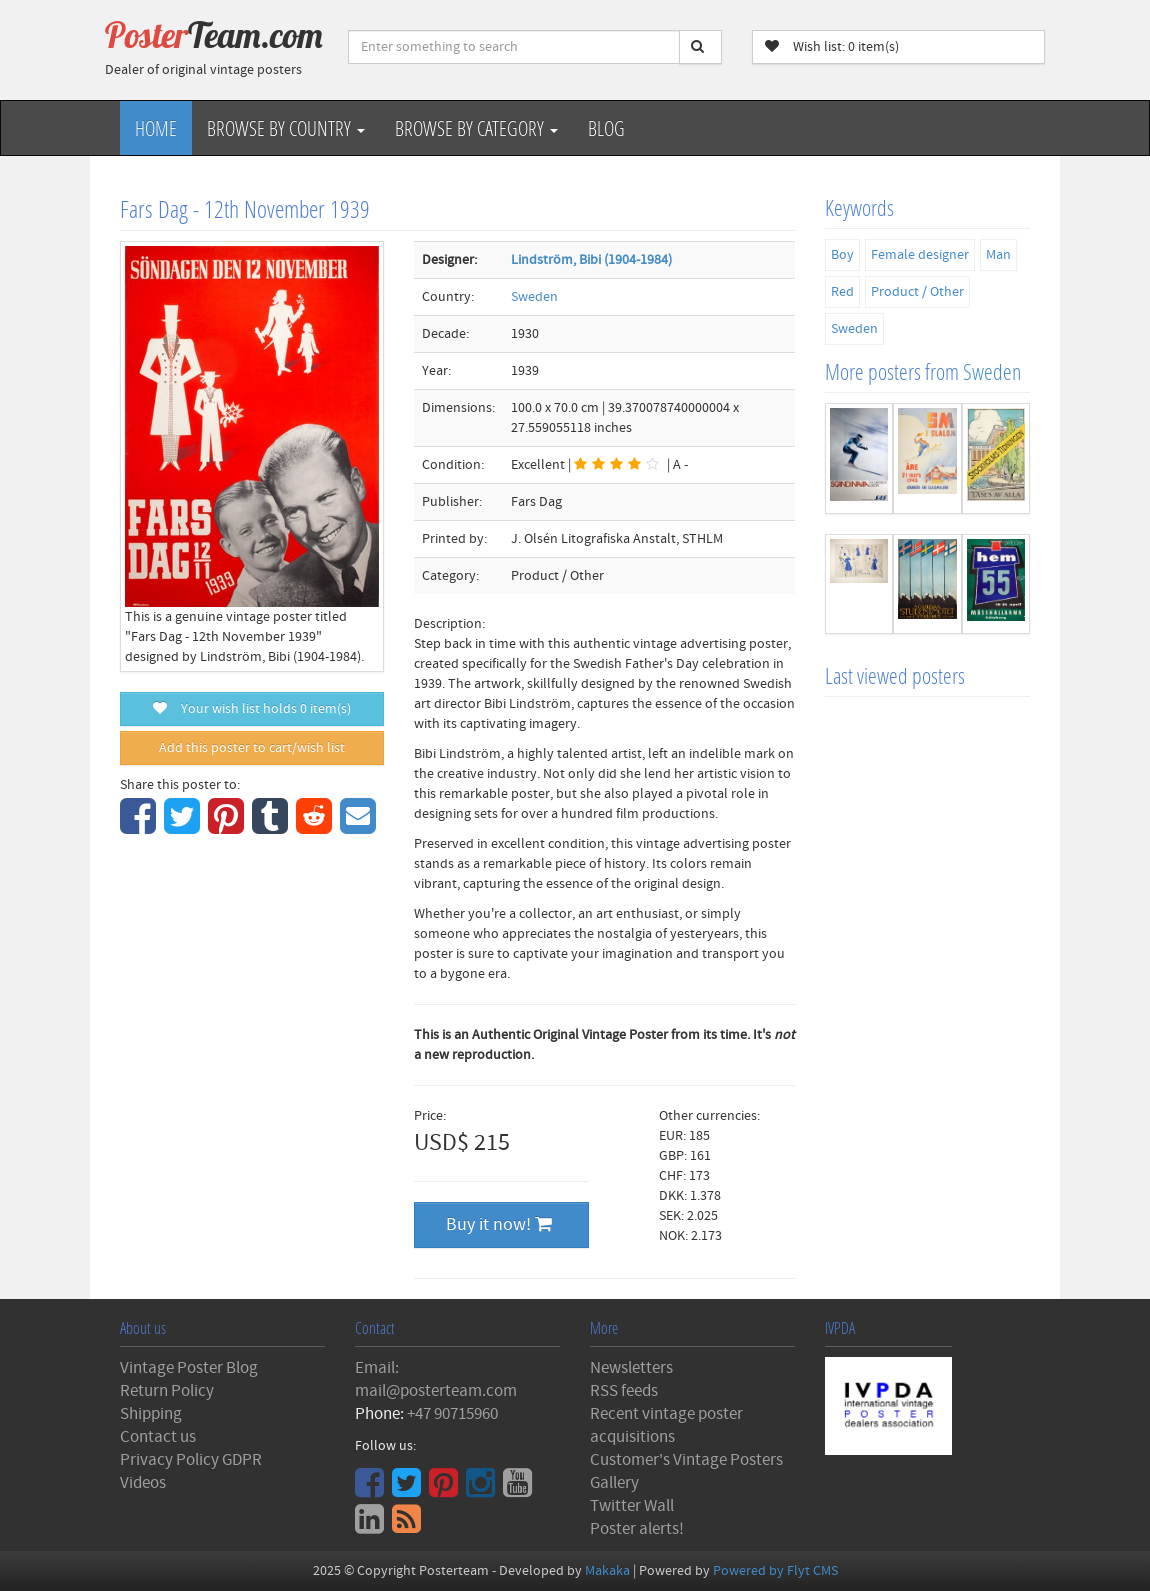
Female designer (920, 255)
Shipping (151, 1414)
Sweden (534, 297)
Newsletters (631, 1368)
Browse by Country (286, 128)
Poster (214, 35)
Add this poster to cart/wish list (252, 748)
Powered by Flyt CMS (775, 1571)
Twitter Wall (632, 1506)
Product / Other (917, 292)
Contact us (158, 1437)
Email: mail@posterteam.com (436, 1379)
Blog (606, 128)
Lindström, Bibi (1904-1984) (591, 260)
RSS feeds (624, 1391)
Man (998, 255)
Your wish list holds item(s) (252, 709)
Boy (842, 255)
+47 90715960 (452, 1414)
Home (156, 128)
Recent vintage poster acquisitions (666, 1425)
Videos (143, 1483)
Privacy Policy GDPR (191, 1460)
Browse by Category (476, 128)
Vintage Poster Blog (189, 1368)
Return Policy (167, 1391)
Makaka (607, 1571)
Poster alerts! (637, 1529)
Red (842, 292)
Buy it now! (499, 1224)
